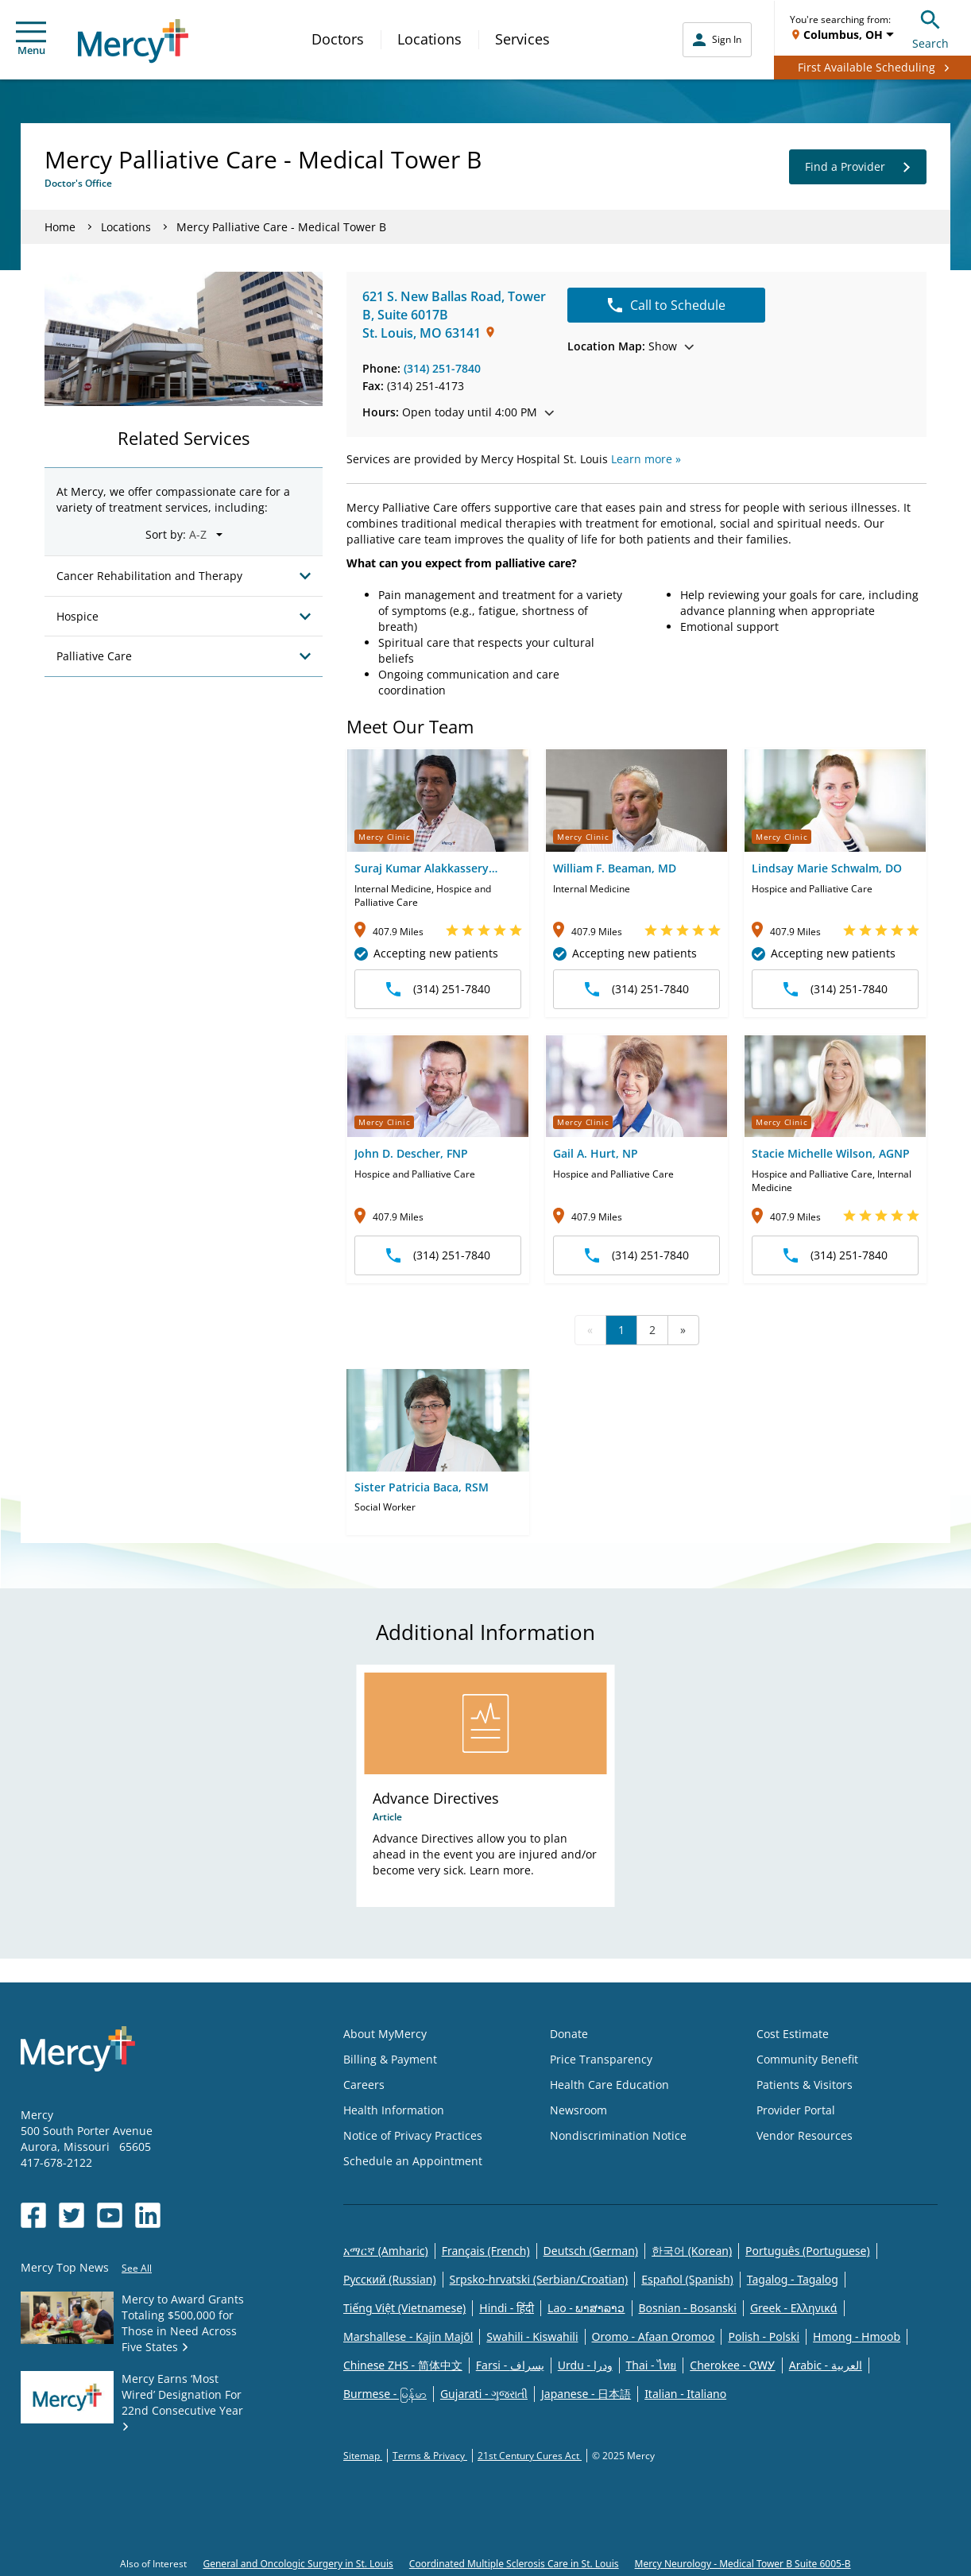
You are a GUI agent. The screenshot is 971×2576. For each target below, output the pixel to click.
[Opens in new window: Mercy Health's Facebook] (33, 2215)
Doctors (337, 38)
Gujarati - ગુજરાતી (484, 2393)
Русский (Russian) (389, 2279)
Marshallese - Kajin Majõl (408, 2336)
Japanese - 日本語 (586, 2393)
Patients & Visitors (804, 2084)
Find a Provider (858, 167)
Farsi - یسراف (510, 2365)
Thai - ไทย (651, 2365)
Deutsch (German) (591, 2250)
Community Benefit (807, 2059)
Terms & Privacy (430, 2455)
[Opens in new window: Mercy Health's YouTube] (109, 2215)
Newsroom (578, 2110)
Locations (429, 38)
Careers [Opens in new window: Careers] (364, 2084)
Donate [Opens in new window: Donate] (569, 2033)
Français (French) (486, 2250)
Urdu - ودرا (585, 2365)
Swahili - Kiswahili (532, 2336)
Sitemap (362, 2455)
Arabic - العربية (825, 2365)
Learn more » (646, 458)
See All (137, 2268)
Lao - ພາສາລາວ (586, 2307)
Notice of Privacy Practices (412, 2135)
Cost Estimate (792, 2033)
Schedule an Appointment (412, 2160)
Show (630, 346)
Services (522, 38)
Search (930, 27)
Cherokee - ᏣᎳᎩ (732, 2365)
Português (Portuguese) (807, 2250)
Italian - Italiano (685, 2393)
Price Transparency (601, 2059)
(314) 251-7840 (442, 368)
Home (59, 226)
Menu (31, 39)
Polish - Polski (763, 2336)
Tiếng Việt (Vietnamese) (404, 2307)
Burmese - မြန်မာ (385, 2393)
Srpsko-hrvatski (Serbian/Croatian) (539, 2279)
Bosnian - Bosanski (688, 2307)
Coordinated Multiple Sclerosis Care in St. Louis (514, 2563)
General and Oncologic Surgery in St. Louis (298, 2563)
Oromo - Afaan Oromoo (653, 2336)
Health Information (393, 2110)
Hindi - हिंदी (506, 2307)
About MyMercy (385, 2033)
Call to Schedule (666, 305)
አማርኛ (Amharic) (385, 2250)
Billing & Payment (390, 2059)
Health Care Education (609, 2084)
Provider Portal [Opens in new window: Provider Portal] (795, 2110)
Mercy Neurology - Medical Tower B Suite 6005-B (743, 2563)
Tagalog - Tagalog (792, 2279)
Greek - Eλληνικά (794, 2307)
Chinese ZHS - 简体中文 (402, 2365)
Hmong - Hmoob (856, 2336)
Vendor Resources (804, 2135)
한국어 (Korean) (692, 2250)
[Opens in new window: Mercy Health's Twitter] (71, 2215)
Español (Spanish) (687, 2279)
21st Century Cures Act (530, 2455)
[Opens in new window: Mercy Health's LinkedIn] (148, 2215)
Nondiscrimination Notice (618, 2135)
